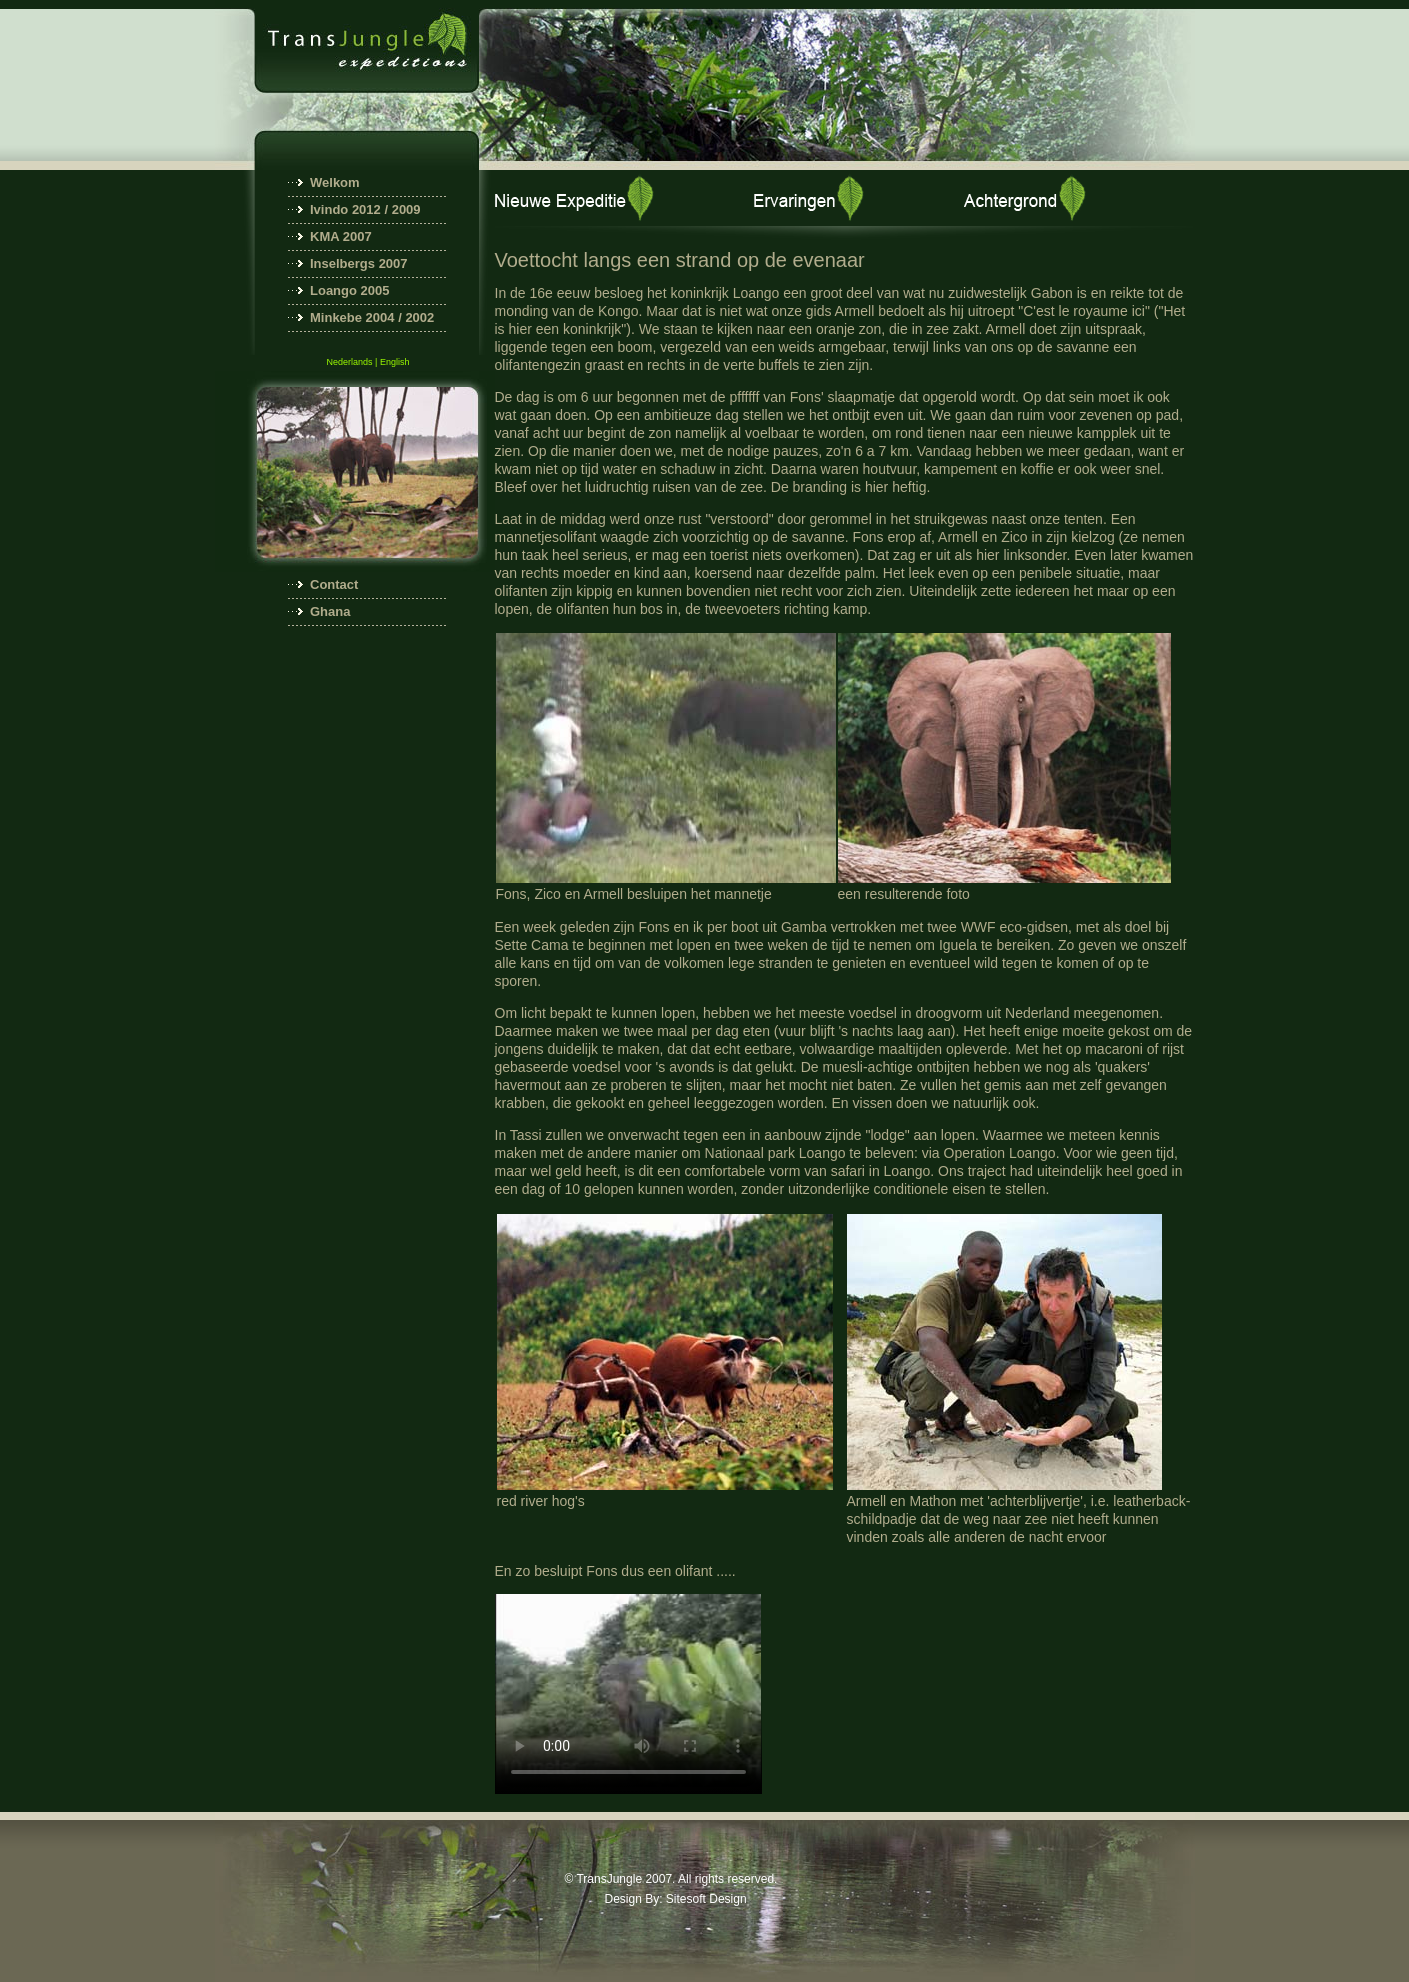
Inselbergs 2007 (359, 263)
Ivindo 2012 (345, 209)
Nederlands (350, 362)
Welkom (335, 182)
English (395, 362)
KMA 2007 (341, 236)
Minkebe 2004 (352, 317)
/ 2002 (415, 317)
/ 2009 (401, 209)
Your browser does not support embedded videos (628, 1694)
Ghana (330, 611)
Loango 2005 (349, 290)
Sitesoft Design (706, 1899)
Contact (334, 584)
